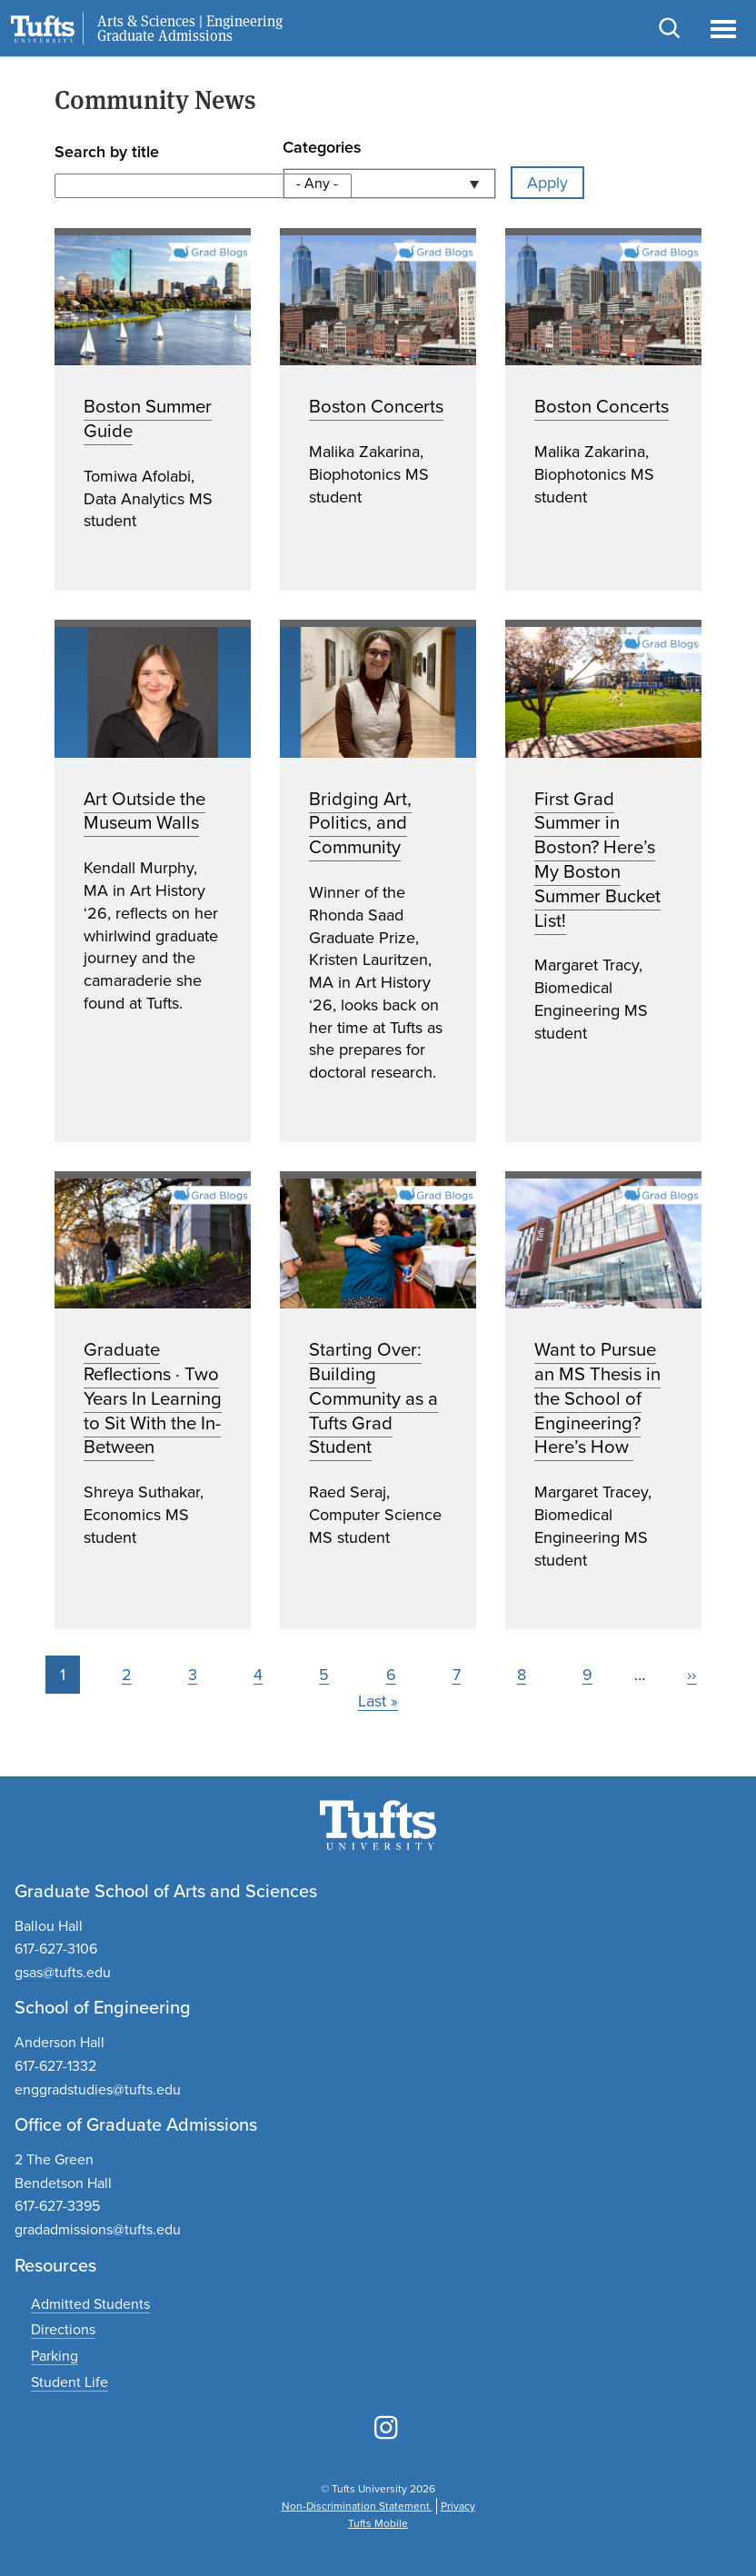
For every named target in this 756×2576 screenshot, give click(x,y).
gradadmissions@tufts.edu (98, 2229)
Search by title (107, 152)
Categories (322, 147)
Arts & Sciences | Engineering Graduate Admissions (190, 29)
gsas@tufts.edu (63, 1972)
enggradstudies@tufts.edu (98, 2089)
